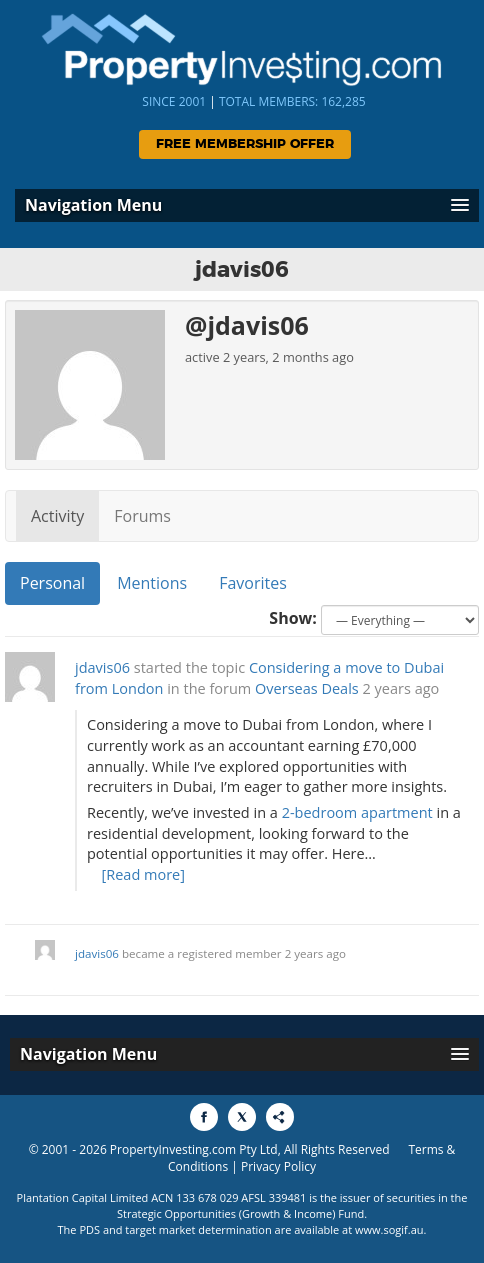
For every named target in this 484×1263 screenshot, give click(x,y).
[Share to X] (242, 1117)
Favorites (253, 583)
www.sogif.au (389, 1229)
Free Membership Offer (245, 144)
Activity (57, 516)
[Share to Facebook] (204, 1117)
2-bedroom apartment (357, 812)
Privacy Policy (278, 1166)
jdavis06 (102, 667)
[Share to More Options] (280, 1117)
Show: (293, 618)
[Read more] (144, 874)
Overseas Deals (307, 688)
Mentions (152, 583)
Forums (142, 516)
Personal (52, 583)
